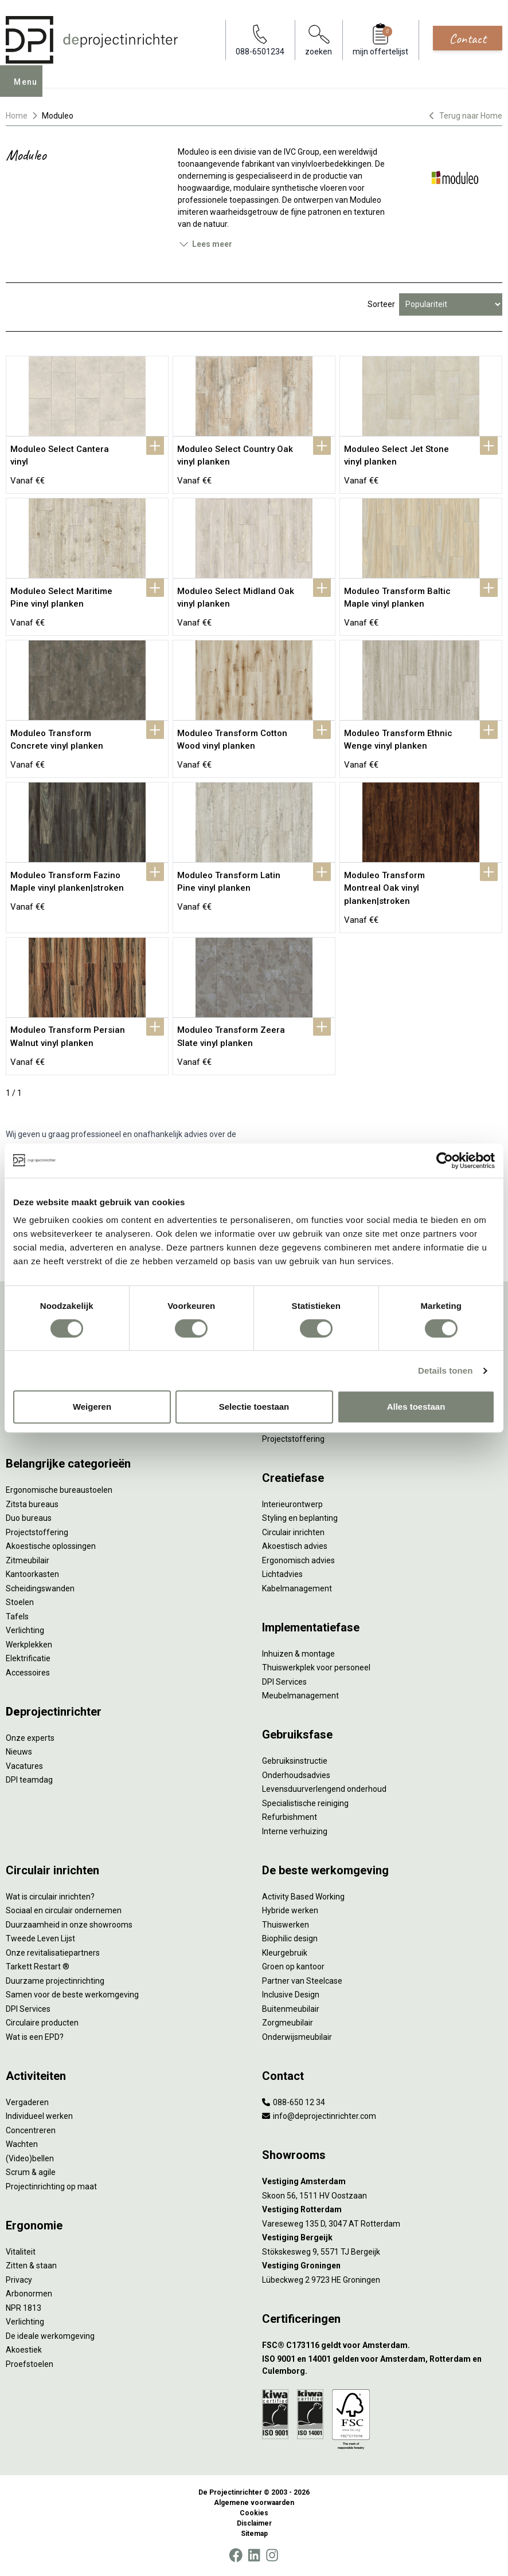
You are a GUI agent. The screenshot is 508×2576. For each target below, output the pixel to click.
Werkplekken (29, 1644)
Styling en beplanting (300, 1518)
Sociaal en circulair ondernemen (64, 1910)
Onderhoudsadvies (296, 1775)
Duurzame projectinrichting (55, 1980)
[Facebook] (236, 2555)
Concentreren (31, 2130)
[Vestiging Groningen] (382, 2266)
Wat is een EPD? (35, 2037)
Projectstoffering (37, 1532)
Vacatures (24, 1766)
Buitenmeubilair (290, 2008)
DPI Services (284, 1681)
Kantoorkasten (32, 1574)
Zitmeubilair (27, 1560)
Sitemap (254, 2534)
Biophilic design (290, 1938)
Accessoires (28, 1672)
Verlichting (25, 1630)
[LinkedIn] (254, 2555)
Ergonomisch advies (298, 1560)
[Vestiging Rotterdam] (382, 2210)
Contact (467, 38)
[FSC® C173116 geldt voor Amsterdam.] (382, 2345)
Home (17, 115)
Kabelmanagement (297, 1588)
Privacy (19, 2279)
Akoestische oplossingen (51, 1546)
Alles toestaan (416, 1406)
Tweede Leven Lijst (40, 1938)
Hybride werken (290, 1910)
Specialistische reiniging (305, 1803)
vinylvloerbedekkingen (331, 163)
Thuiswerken (285, 1924)
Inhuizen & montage (298, 1653)
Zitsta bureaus (32, 1504)
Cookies (254, 2513)
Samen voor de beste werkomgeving (72, 1994)
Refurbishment (289, 1817)
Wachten (22, 2144)
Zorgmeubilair (287, 2022)
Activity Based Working (303, 1896)
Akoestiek (24, 2349)
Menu (29, 89)
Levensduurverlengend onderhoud (324, 1789)
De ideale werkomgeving (50, 2336)
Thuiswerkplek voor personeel (316, 1667)
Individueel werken (39, 2116)
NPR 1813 (23, 2307)
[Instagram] (272, 2555)
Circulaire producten (42, 2022)
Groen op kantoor (293, 1966)
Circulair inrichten (293, 1532)
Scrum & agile (31, 2172)
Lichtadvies (282, 1574)
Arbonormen (29, 2293)
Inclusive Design (290, 1994)
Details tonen (445, 1370)
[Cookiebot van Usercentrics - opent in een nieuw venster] (444, 1160)
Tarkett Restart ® (37, 1966)
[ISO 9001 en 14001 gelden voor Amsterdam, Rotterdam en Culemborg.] (382, 2365)
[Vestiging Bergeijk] (382, 2238)
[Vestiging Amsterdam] (382, 2182)
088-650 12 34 (293, 2102)
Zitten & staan (31, 2265)
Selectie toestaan (254, 1406)
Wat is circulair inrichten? (50, 1896)
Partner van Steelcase (302, 1980)
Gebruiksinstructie (294, 1760)
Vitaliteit (21, 2251)
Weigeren (92, 1406)
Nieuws (19, 1751)
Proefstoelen (29, 2364)
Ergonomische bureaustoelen (59, 1490)
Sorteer (381, 304)
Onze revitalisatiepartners (53, 1952)
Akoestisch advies (294, 1546)
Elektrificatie (28, 1658)
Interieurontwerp (292, 1504)
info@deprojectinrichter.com (319, 2116)
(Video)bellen (30, 2158)
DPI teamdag (29, 1779)
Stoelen (20, 1602)
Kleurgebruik (284, 1952)
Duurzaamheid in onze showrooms (69, 1924)
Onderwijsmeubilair (297, 2037)
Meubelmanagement (300, 1695)
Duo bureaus (29, 1518)
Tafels (17, 1616)
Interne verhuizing (294, 1831)
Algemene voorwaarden (254, 2503)
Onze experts (30, 1738)
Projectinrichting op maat (51, 2186)
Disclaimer (254, 2523)
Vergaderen (27, 2102)
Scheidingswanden (40, 1588)
